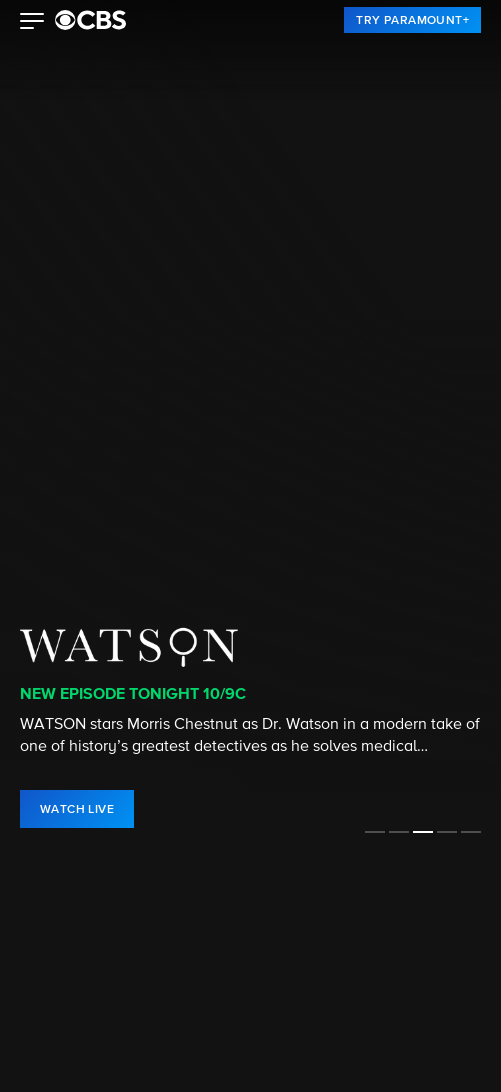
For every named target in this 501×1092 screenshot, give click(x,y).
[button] (32, 23)
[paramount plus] (90, 20)
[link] (412, 20)
